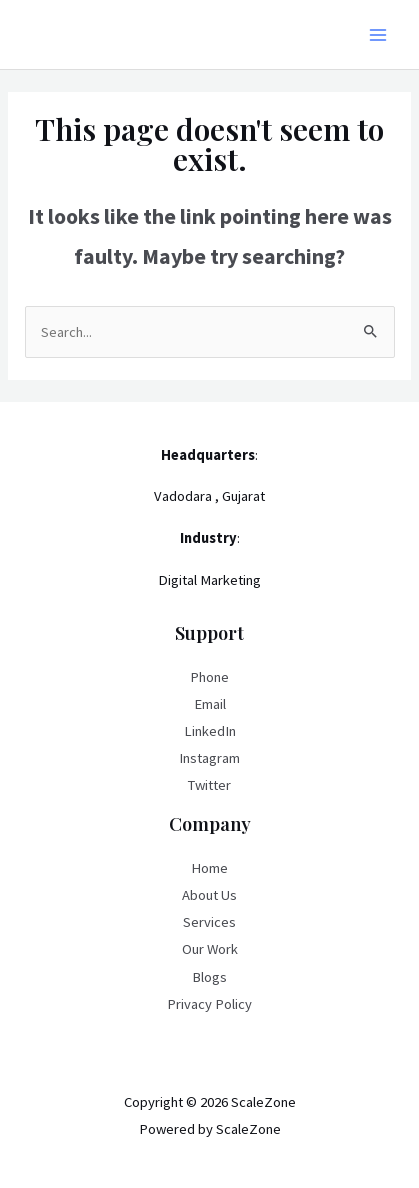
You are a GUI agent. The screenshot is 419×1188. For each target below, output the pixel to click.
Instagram (209, 758)
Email (210, 704)
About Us (209, 895)
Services (209, 922)
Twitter (209, 785)
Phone (209, 677)
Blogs (209, 977)
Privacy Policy (209, 1004)
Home (209, 868)
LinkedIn (210, 731)
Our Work (210, 949)
